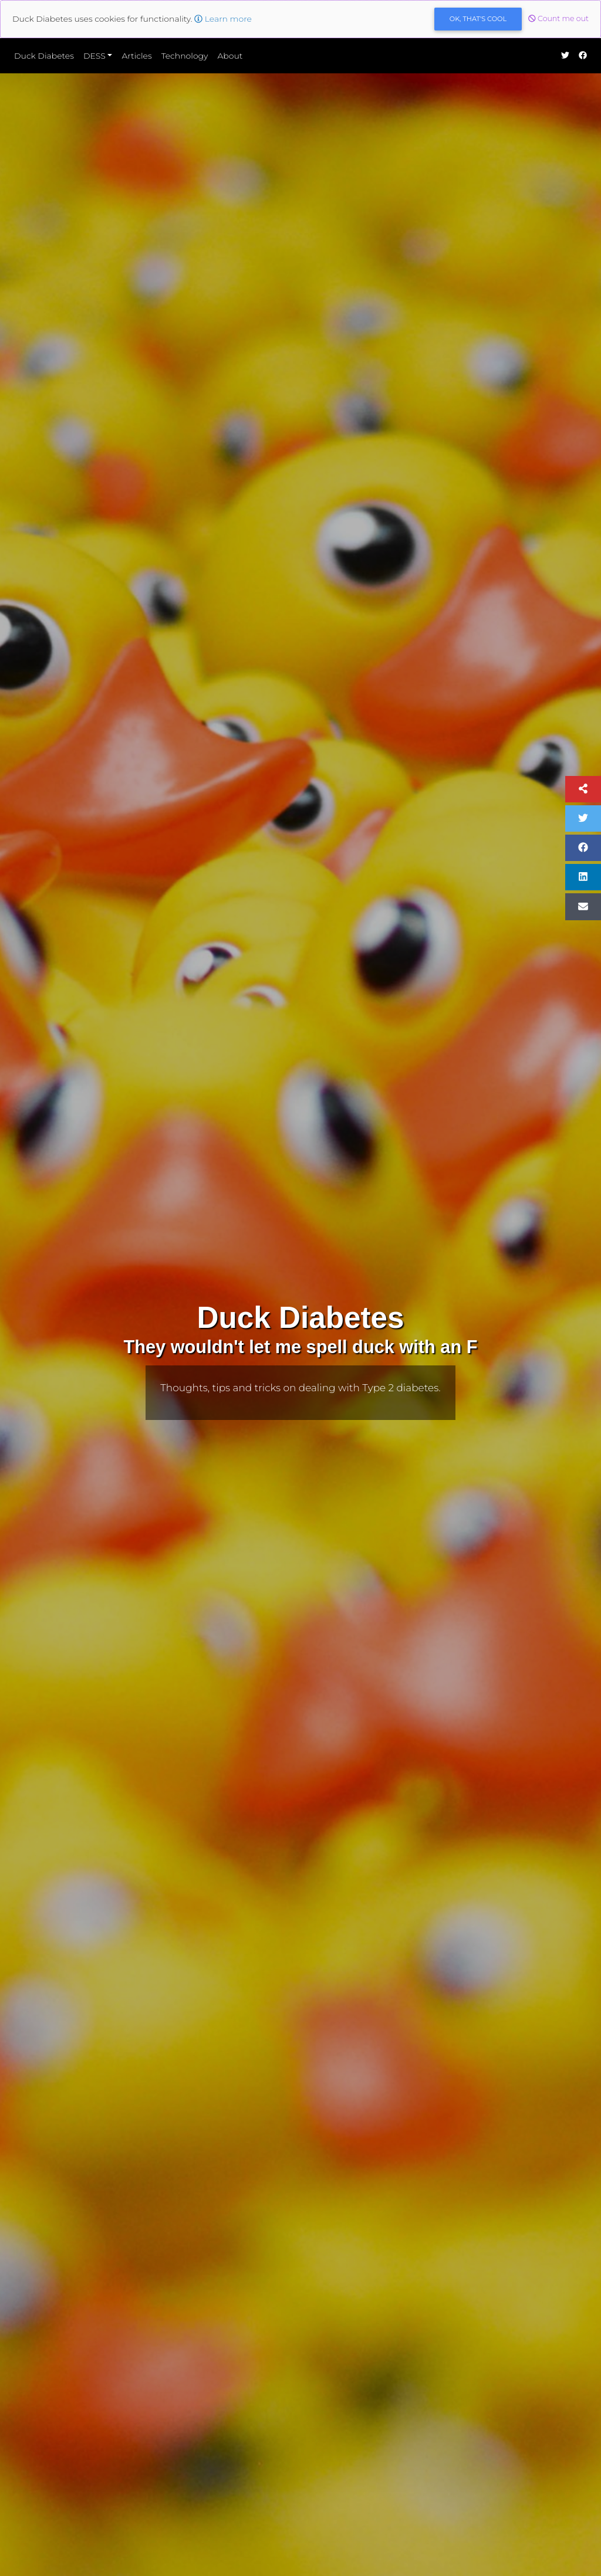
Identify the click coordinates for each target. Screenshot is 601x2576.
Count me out (558, 18)
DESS (94, 55)
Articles (136, 55)
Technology (184, 55)
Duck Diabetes (44, 55)
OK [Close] (478, 19)
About (229, 55)
